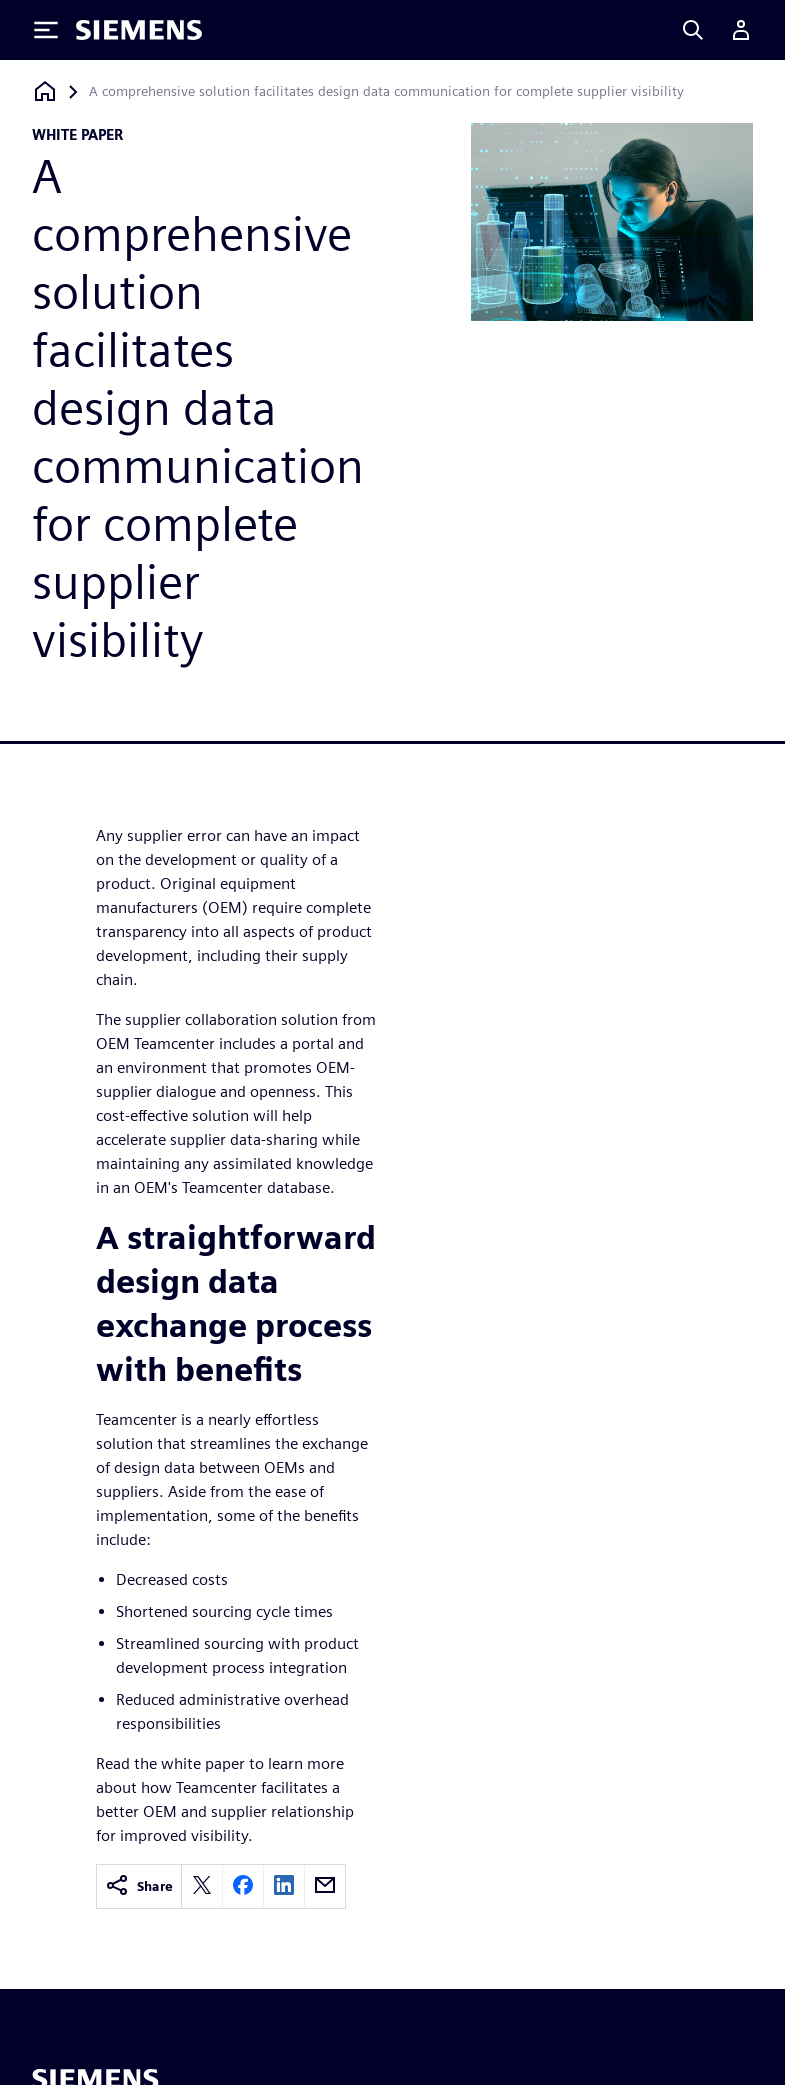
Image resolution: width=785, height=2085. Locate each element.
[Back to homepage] (45, 91)
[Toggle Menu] (46, 30)
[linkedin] (284, 1886)
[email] (325, 1886)
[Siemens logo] (139, 30)
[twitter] (202, 1886)
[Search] (693, 30)
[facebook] (243, 1886)
